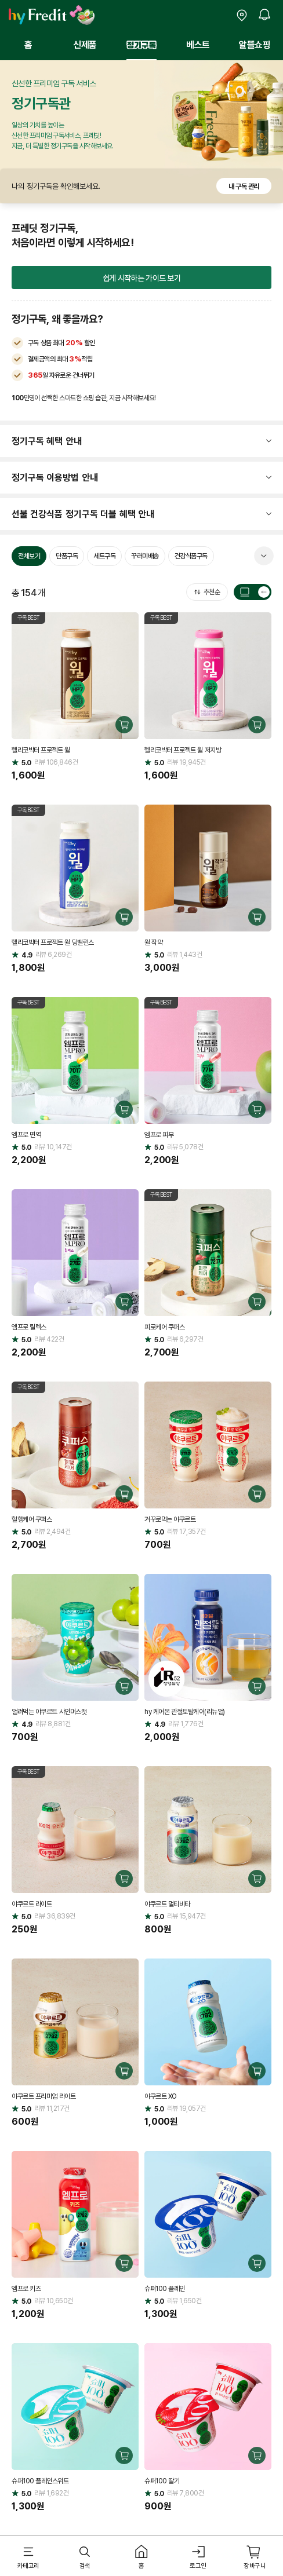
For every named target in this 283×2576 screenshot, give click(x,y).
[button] (28, 2556)
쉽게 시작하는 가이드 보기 (141, 277)
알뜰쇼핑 (254, 44)
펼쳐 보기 (264, 556)
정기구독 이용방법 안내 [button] (55, 477)
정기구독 (141, 44)
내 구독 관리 (243, 186)
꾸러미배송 (145, 556)
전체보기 (29, 556)
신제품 (85, 44)
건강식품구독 (191, 556)
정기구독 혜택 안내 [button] (47, 440)
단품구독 (67, 556)
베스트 (198, 44)
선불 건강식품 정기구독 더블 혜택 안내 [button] (83, 513)
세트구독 (104, 556)
